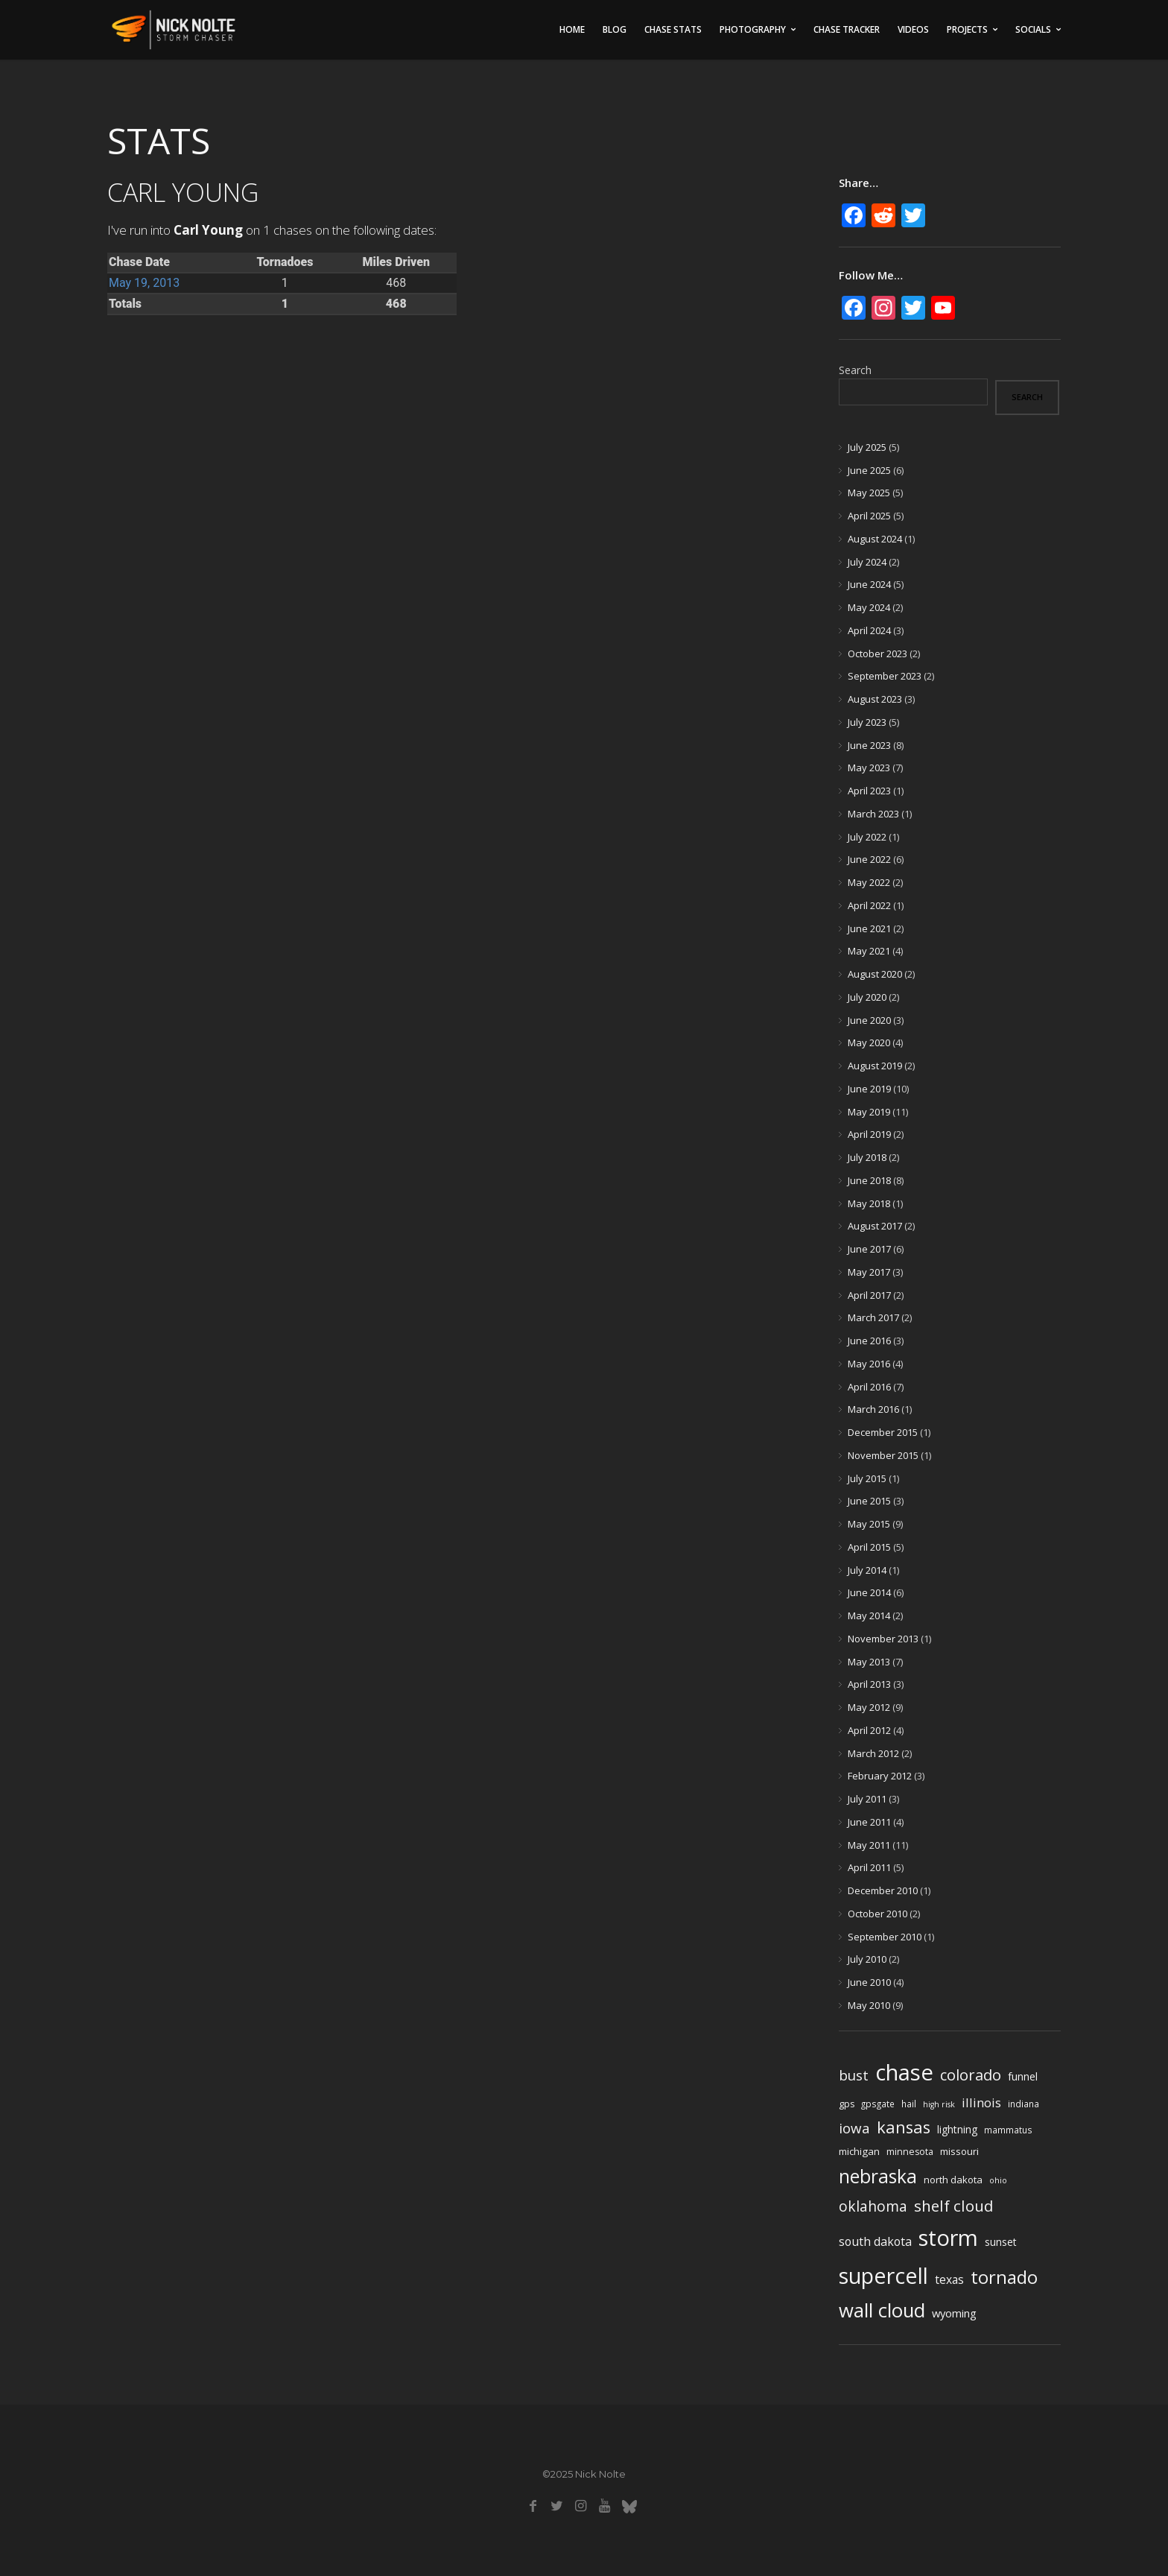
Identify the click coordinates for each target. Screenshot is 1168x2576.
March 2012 (873, 1753)
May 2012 (869, 1707)
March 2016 (873, 1409)
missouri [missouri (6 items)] (959, 2151)
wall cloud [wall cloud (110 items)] (882, 2310)
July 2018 (867, 1157)
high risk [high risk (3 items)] (939, 2104)
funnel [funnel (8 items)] (1023, 2076)
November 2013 (883, 1638)
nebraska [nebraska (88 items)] (878, 2176)
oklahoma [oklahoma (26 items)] (873, 2206)
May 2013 (869, 1661)
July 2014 (867, 1570)
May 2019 (869, 1111)
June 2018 (869, 1180)
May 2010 (869, 2005)
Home (572, 29)
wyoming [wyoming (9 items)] (954, 2313)
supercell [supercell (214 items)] (883, 2275)
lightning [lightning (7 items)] (957, 2129)
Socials (1033, 29)
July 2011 (867, 1799)
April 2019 (869, 1134)
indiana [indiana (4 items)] (1023, 2104)
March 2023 (873, 813)
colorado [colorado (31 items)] (970, 2075)
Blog (614, 29)
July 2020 (867, 997)
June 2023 (869, 745)
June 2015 (869, 1500)
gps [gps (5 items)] (846, 2104)
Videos (913, 29)
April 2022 (869, 905)
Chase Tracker (846, 29)
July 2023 (867, 722)
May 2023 (869, 767)
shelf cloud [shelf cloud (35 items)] (954, 2205)
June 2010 (869, 1982)
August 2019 (875, 1065)
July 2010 (867, 1959)
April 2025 (869, 515)
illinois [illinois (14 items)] (981, 2102)
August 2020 (875, 974)
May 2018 (869, 1203)
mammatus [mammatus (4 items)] (1008, 2130)
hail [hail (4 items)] (908, 2104)
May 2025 (869, 492)
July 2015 (867, 1478)
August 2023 (875, 699)
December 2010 (883, 1890)
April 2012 (869, 1730)
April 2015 (869, 1547)
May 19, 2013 (144, 283)
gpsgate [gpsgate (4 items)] (878, 2104)
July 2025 (867, 447)
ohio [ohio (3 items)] (998, 2180)
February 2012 (880, 1775)
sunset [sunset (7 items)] (1001, 2242)
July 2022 (867, 837)
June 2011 (869, 1822)
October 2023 (877, 653)
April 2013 (869, 1684)
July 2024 (867, 562)
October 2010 (877, 1913)
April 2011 (869, 1867)
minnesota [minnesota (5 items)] (909, 2151)
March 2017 (873, 1317)
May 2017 (869, 1272)
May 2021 (869, 951)
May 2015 (869, 1524)
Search (855, 370)
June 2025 (869, 470)
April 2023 (869, 790)
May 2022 (869, 882)
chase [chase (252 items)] (904, 2072)
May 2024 (869, 607)
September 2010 (884, 1936)
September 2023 (884, 676)
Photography (753, 29)
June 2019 (869, 1088)
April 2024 (869, 630)
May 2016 (869, 1363)
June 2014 (869, 1592)
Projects (967, 29)
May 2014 (869, 1615)
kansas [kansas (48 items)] (903, 2127)
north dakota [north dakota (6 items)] (953, 2179)
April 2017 (869, 1295)
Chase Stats (673, 29)
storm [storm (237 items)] (948, 2238)
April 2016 (869, 1386)
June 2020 (869, 1020)
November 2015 (883, 1455)
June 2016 (869, 1340)
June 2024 (869, 584)
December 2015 (883, 1432)
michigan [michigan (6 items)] (859, 2151)
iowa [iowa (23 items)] (854, 2127)
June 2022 (869, 859)
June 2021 (869, 928)
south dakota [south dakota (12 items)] (875, 2241)
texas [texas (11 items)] (949, 2279)
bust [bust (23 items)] (854, 2075)
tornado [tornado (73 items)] (1004, 2277)
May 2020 (869, 1042)
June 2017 (869, 1249)
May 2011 (869, 1845)
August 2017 (875, 1225)
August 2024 (875, 538)
